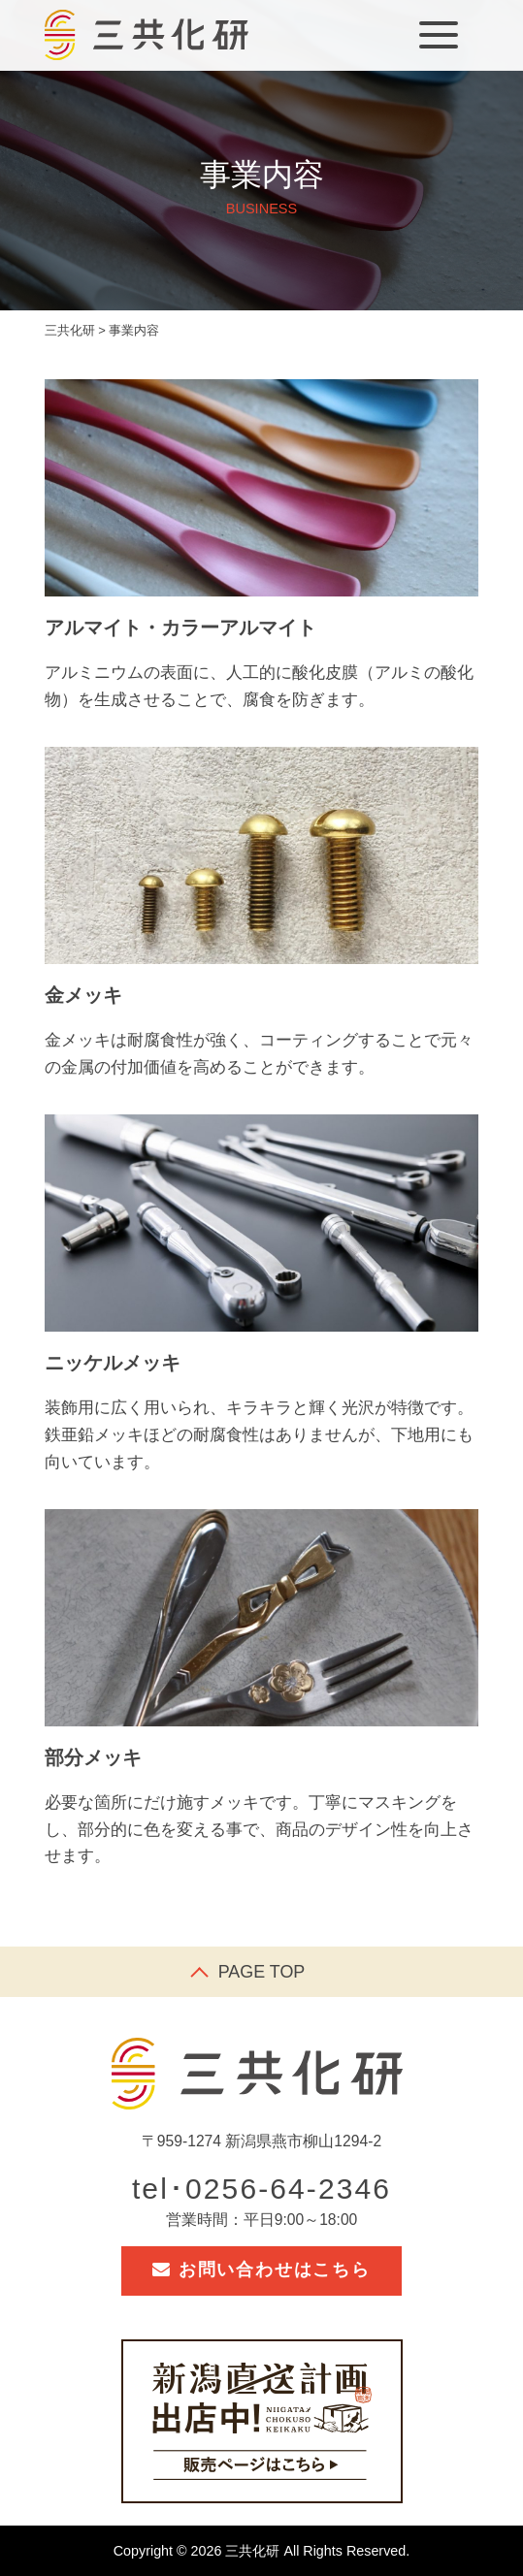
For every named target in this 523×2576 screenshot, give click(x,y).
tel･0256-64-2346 (261, 2189)
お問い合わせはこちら (261, 2269)
